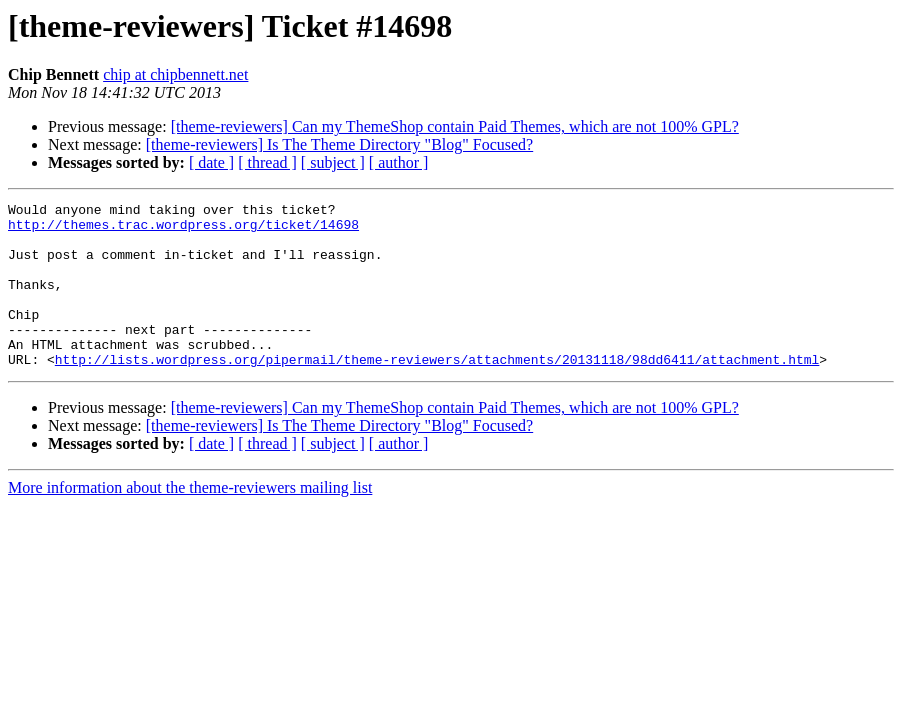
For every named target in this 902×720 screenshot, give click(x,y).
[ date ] (211, 162)
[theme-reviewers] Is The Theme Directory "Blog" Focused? (339, 144)
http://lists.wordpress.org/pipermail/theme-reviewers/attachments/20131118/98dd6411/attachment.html (437, 392)
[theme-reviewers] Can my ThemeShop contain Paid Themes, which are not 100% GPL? (455, 126)
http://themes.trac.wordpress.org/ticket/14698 (183, 230)
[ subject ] (333, 162)
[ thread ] (267, 162)
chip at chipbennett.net (175, 74)
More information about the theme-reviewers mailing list (190, 520)
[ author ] (399, 162)
